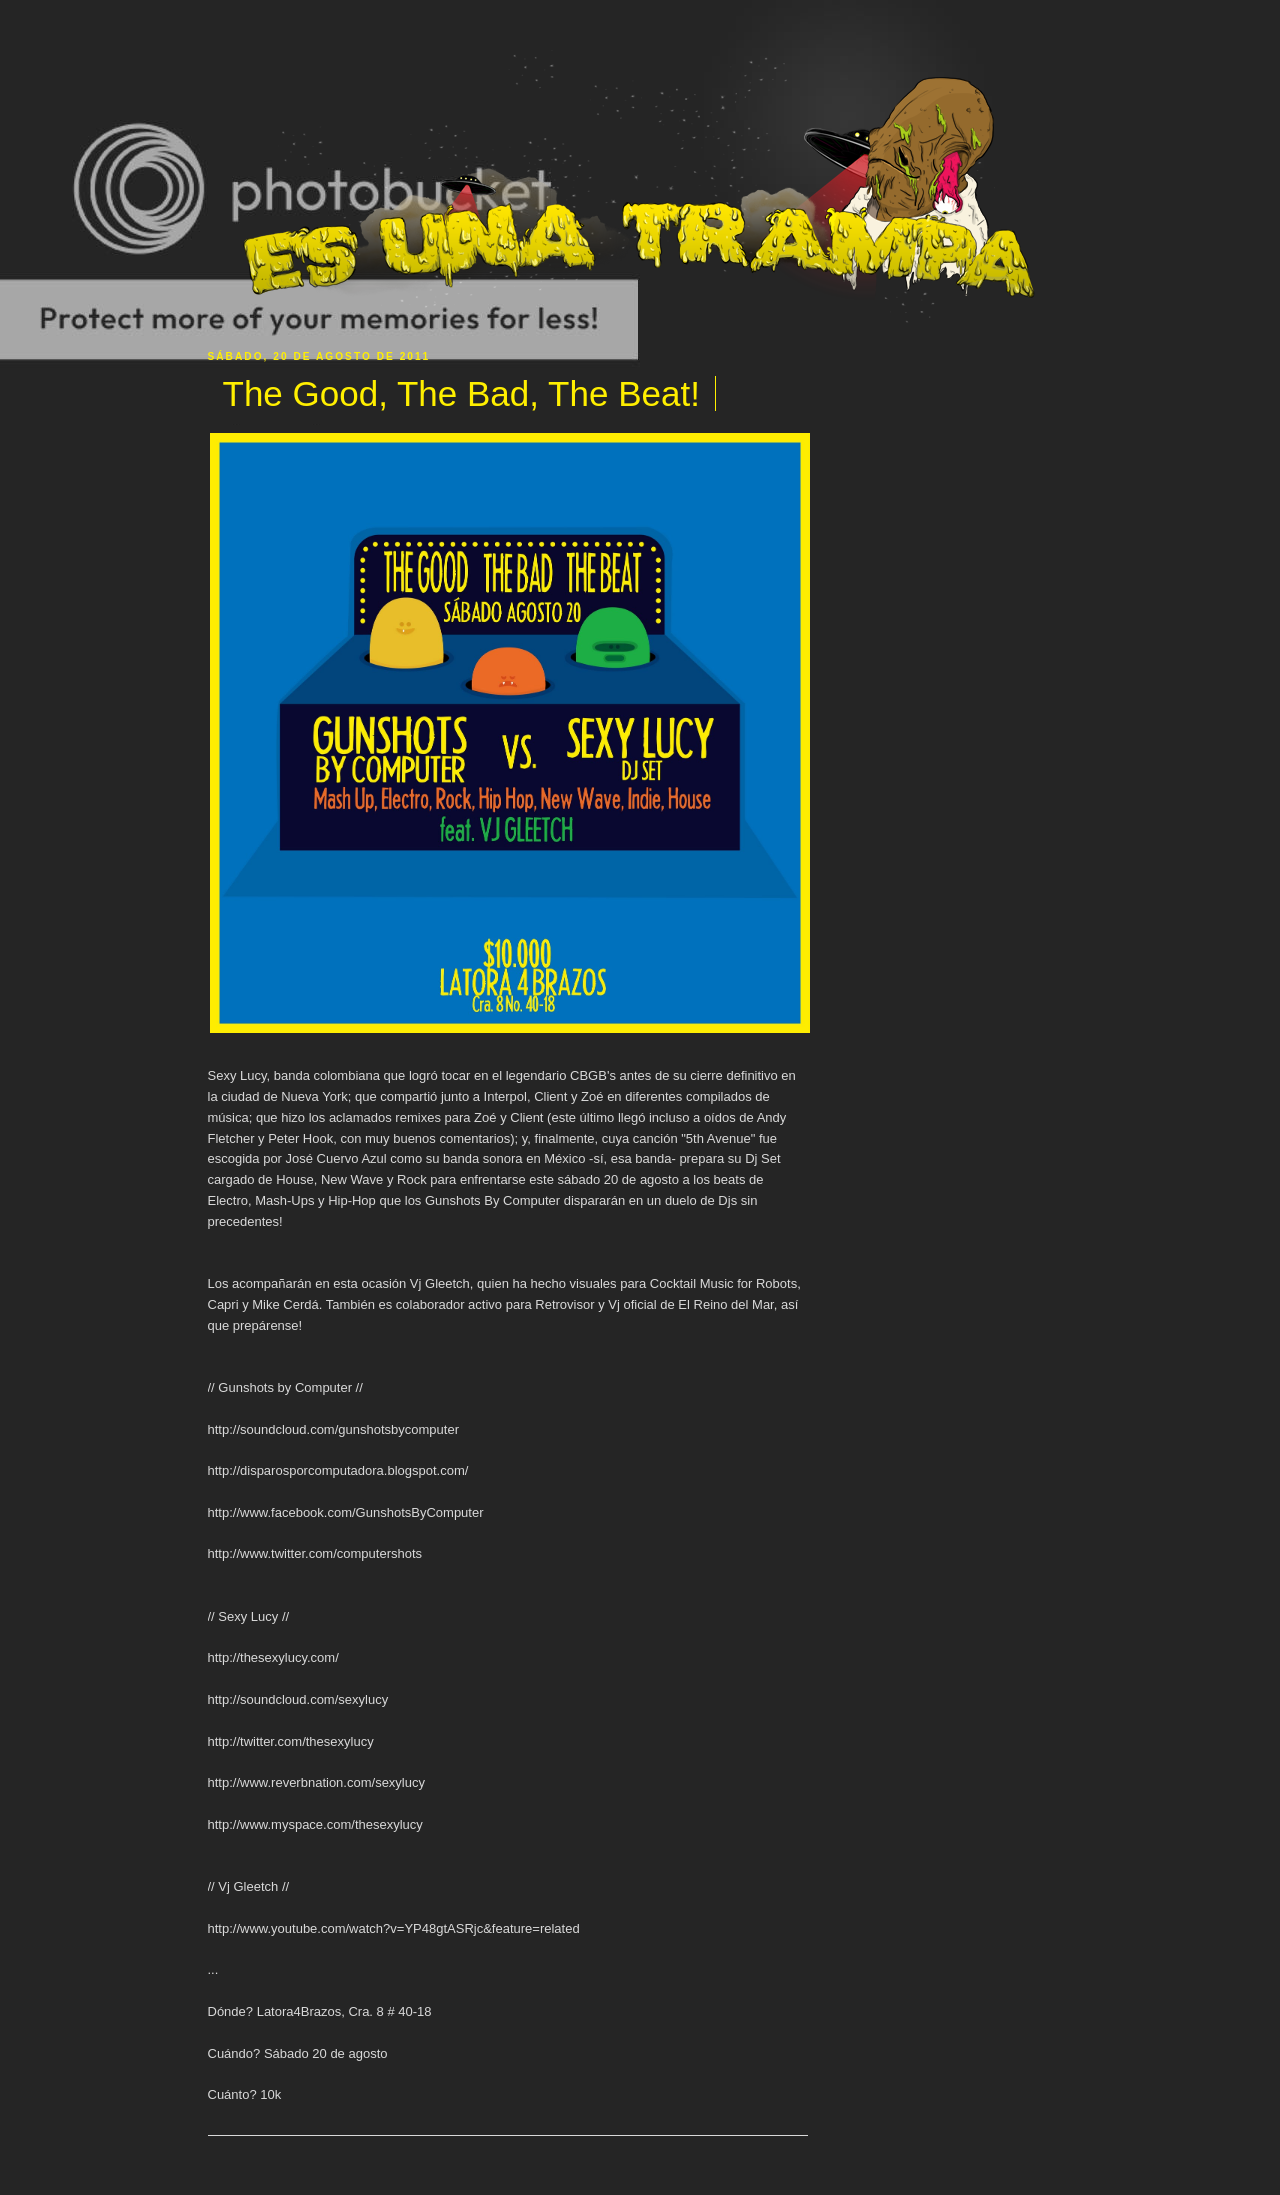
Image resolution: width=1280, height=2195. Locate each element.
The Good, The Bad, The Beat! (461, 393)
